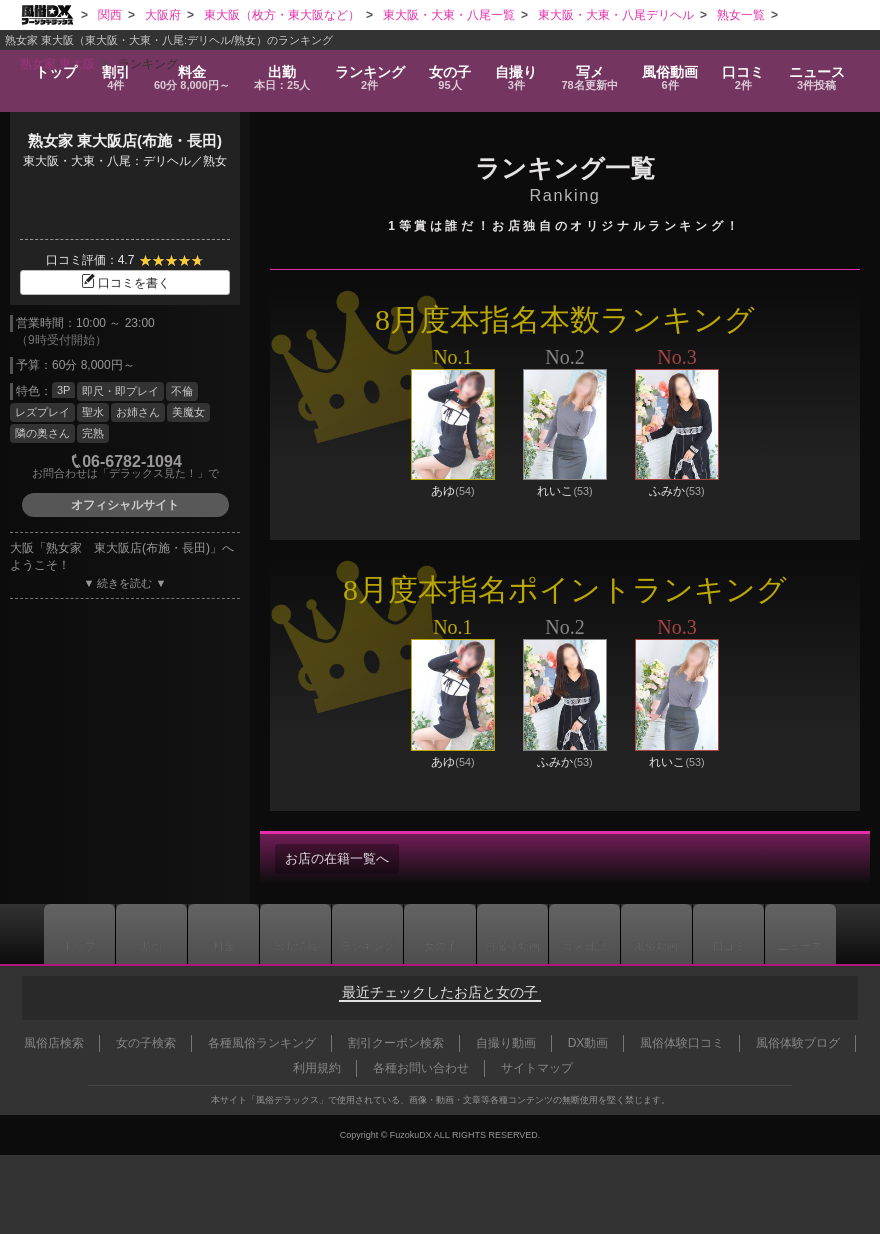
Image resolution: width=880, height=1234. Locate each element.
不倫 (182, 391)
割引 (111, 72)
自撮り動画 (516, 934)
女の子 (452, 72)
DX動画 (588, 1043)
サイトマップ (537, 1068)
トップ (50, 65)
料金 (190, 72)
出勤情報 (289, 934)
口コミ (749, 72)
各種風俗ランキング (262, 1043)
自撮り (518, 72)
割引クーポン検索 (396, 1043)
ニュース (823, 72)
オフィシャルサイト (125, 505)
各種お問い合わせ (421, 1068)
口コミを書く (125, 283)
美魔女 (188, 412)
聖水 (93, 412)
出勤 (284, 72)
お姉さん (138, 412)
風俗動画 (676, 72)
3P (63, 390)
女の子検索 (146, 1043)
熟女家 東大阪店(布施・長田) (125, 140)
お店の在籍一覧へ (341, 859)
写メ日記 (591, 934)
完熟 (93, 433)
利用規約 (317, 1068)
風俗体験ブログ (798, 1043)
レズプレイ (42, 412)
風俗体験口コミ (682, 1043)
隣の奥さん (42, 433)
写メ (594, 72)
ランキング (372, 72)
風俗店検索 (54, 1043)
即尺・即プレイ (120, 391)
